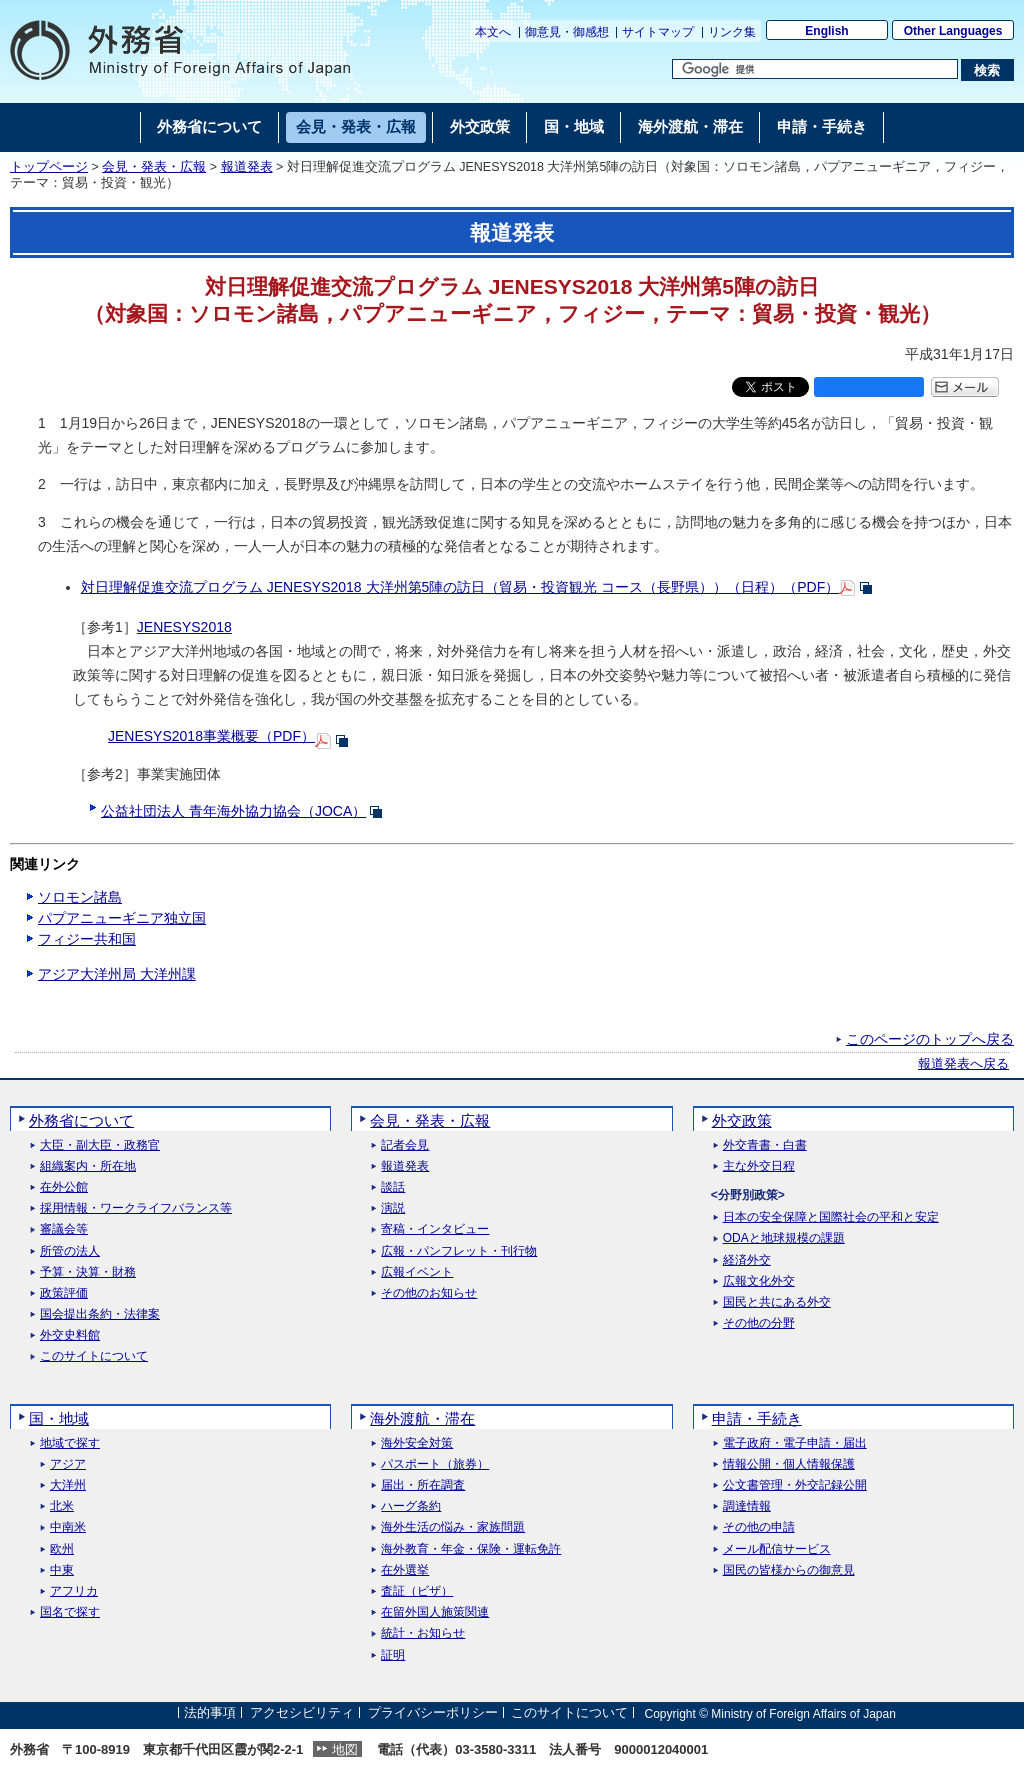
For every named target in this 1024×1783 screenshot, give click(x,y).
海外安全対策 (417, 1443)
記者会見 (405, 1145)
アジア (68, 1464)
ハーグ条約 (411, 1506)
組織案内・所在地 (88, 1166)
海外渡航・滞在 (422, 1418)
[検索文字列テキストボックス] (815, 69)
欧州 (62, 1549)
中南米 (68, 1527)
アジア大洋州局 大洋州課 (117, 974)
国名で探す (70, 1612)
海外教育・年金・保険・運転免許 (471, 1549)
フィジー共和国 (87, 939)
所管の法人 (70, 1251)
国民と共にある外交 (777, 1302)
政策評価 (64, 1293)
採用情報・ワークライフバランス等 (136, 1208)
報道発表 (247, 167)
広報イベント (417, 1272)
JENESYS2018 (184, 627)
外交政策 (742, 1120)
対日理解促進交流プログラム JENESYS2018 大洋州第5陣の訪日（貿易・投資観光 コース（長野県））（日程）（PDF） (460, 587)
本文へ (493, 32)
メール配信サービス (777, 1549)
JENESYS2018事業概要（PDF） (211, 736)
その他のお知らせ (429, 1293)
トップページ (49, 167)
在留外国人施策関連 (435, 1612)
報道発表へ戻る (963, 1064)
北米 (62, 1506)
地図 (345, 1749)
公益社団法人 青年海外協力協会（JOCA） (233, 811)
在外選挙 (405, 1570)
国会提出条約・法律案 (100, 1314)
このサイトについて (94, 1356)
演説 (393, 1208)
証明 (393, 1655)
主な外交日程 (759, 1166)
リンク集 (732, 32)
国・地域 (59, 1418)
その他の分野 (759, 1323)
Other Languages (953, 31)
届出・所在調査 (423, 1485)
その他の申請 (759, 1527)
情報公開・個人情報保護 (789, 1464)
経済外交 (747, 1260)
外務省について (81, 1120)
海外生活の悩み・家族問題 (453, 1527)
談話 (393, 1187)
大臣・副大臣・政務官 (100, 1145)
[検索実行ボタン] (987, 70)
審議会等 (64, 1229)
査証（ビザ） (417, 1591)
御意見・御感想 (567, 32)
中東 (62, 1570)
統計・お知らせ (423, 1633)
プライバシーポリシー (433, 1713)
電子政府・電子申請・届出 (795, 1443)
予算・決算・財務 (88, 1272)
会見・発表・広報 (154, 167)
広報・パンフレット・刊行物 (459, 1251)
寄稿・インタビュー (435, 1229)
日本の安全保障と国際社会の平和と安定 (831, 1217)
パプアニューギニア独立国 (122, 918)
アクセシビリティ (302, 1713)
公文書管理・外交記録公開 (795, 1485)
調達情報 (747, 1506)
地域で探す (70, 1443)
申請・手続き (757, 1418)
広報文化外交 (759, 1281)
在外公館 (64, 1187)
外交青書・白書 (765, 1145)
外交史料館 (70, 1335)
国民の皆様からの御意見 (789, 1570)
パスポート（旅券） (435, 1464)
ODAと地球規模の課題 (784, 1238)
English (826, 31)
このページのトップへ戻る (930, 1039)
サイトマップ (658, 32)
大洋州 (68, 1485)
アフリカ (74, 1591)
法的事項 (210, 1713)
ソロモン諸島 (80, 897)
